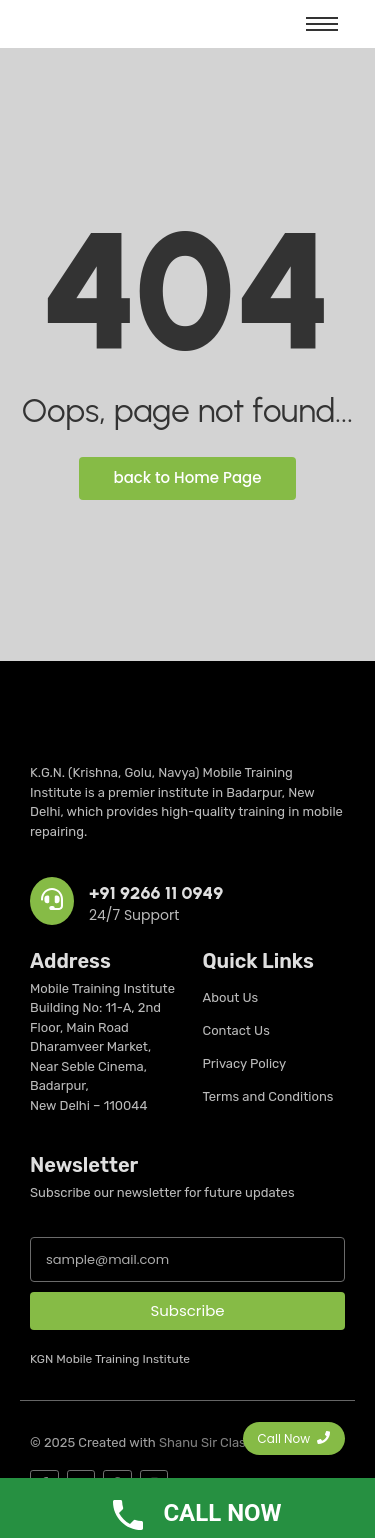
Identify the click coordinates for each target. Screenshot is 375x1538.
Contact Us (236, 1030)
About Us (231, 997)
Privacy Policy (245, 1063)
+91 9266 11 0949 (156, 893)
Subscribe (187, 1310)
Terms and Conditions (268, 1096)
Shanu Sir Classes (212, 1442)
